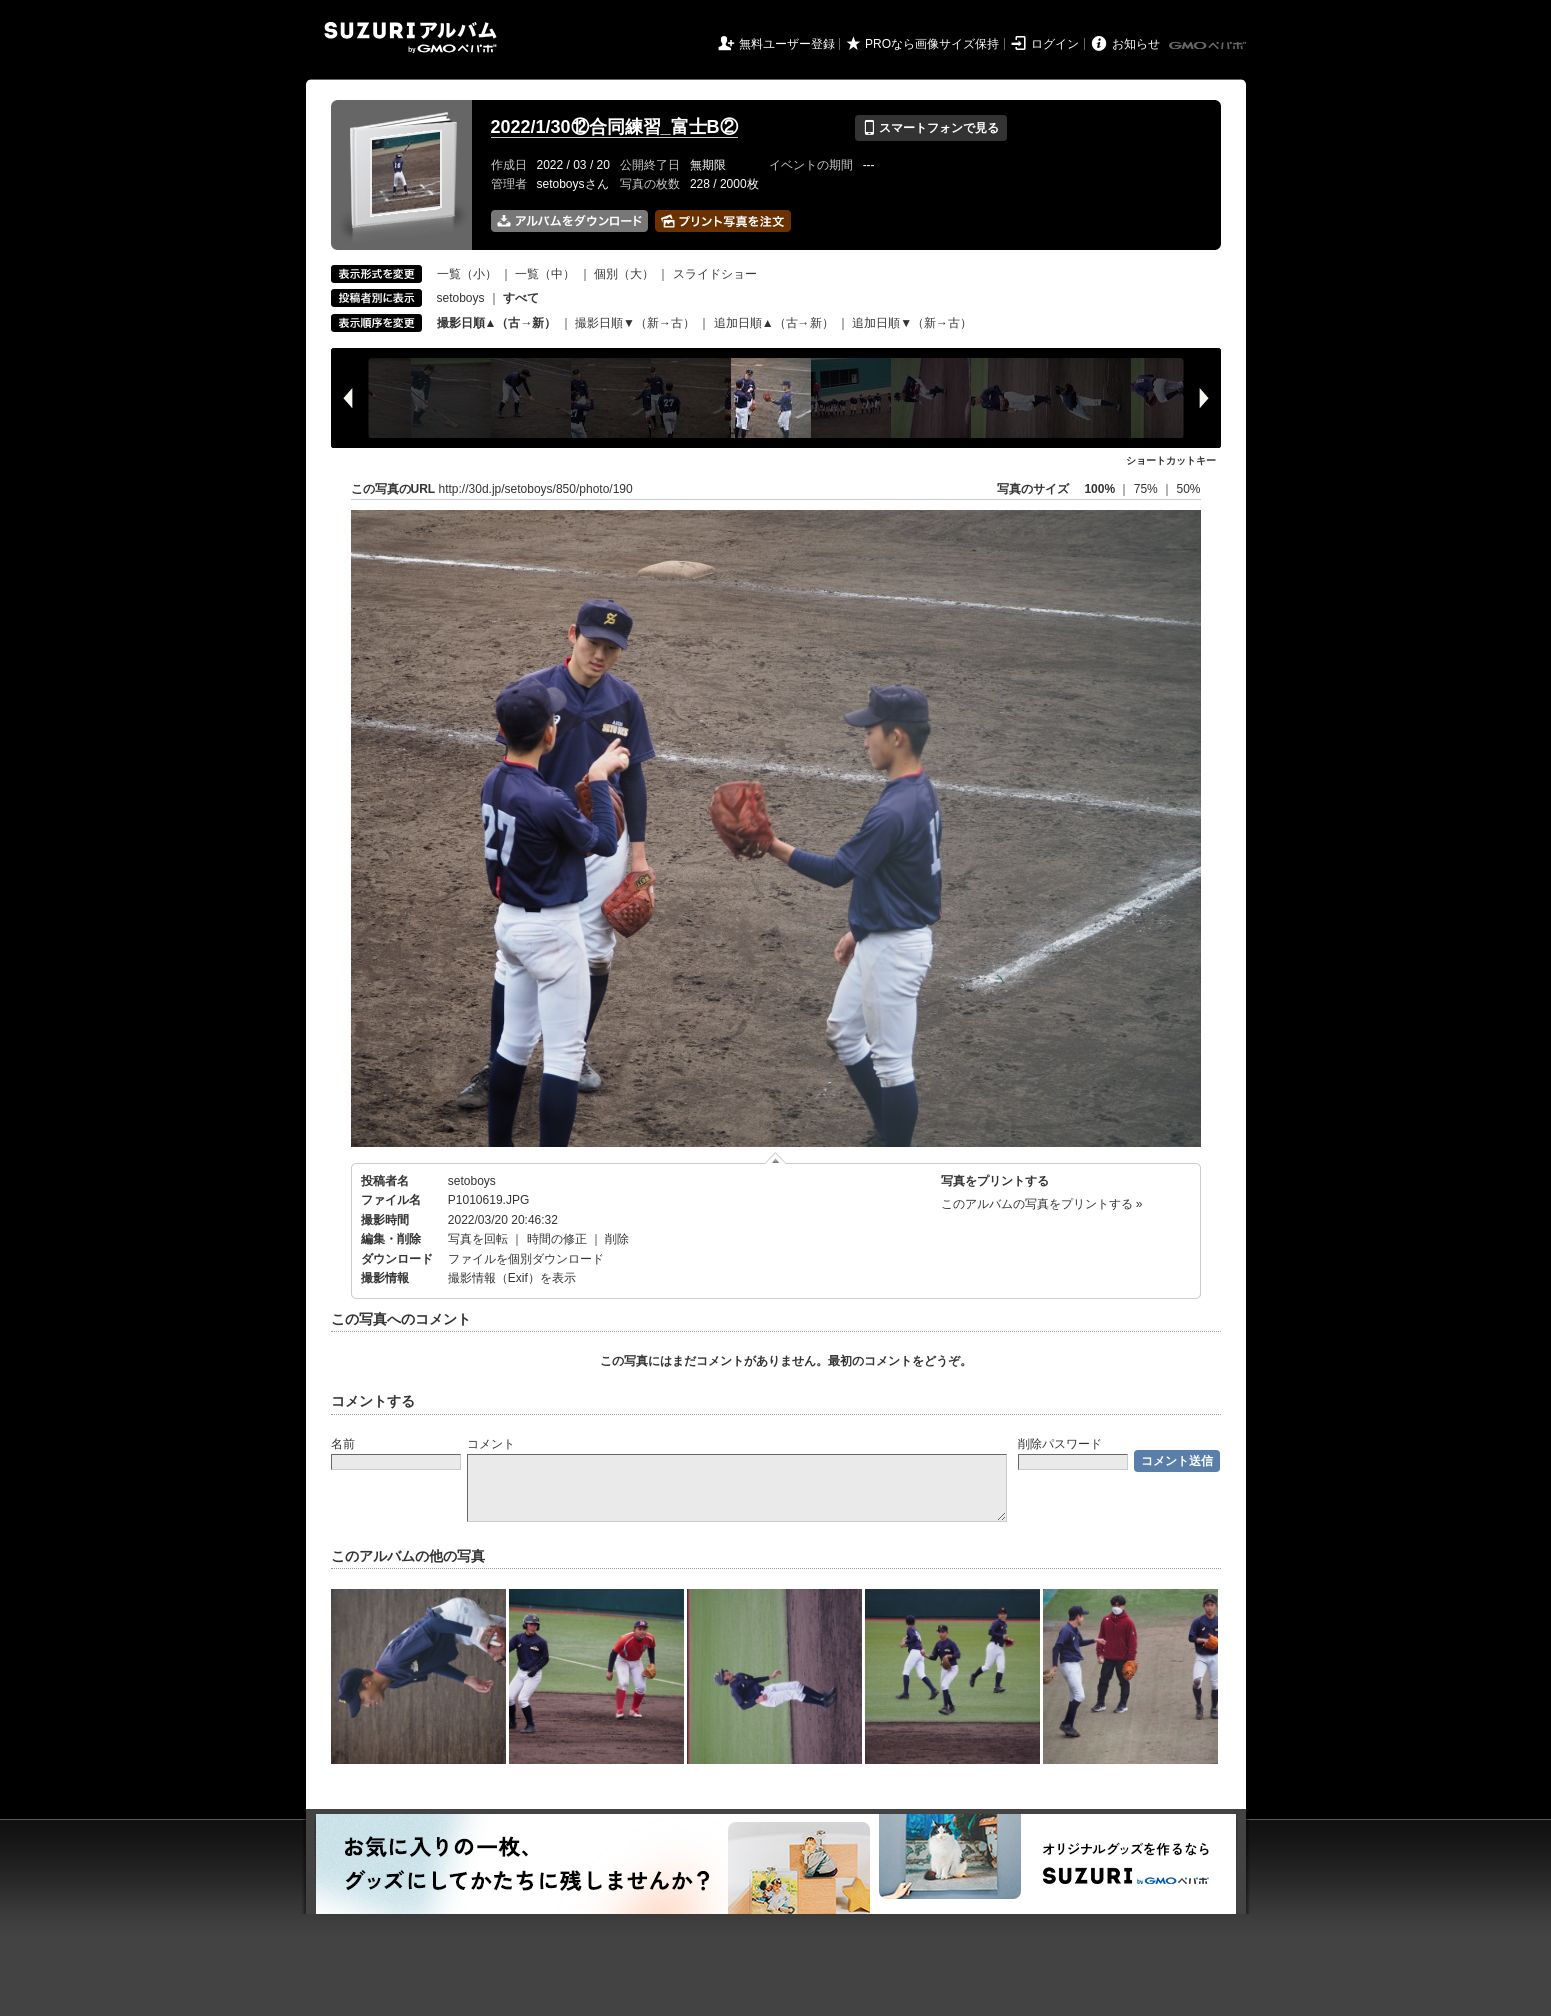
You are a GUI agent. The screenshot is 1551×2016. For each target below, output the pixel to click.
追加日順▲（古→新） (774, 323)
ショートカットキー (1171, 460)
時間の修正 (557, 1239)
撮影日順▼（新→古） (635, 323)
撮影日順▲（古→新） (497, 323)
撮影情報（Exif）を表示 (512, 1278)
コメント (491, 1444)
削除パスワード (1060, 1444)
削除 (617, 1239)
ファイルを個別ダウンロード (526, 1259)
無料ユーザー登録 (787, 44)
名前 (343, 1444)
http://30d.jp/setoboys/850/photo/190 (536, 489)
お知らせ (1136, 44)
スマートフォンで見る (930, 128)
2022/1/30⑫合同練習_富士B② (614, 127)
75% (1147, 489)
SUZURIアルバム (410, 37)
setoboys (461, 298)
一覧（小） (467, 274)
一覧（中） (545, 274)
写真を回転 (478, 1239)
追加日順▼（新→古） (912, 323)
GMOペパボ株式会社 (1209, 46)
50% (1188, 489)
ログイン (1055, 44)
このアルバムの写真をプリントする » (1042, 1204)
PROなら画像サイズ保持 (932, 44)
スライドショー (715, 274)
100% (1099, 489)
